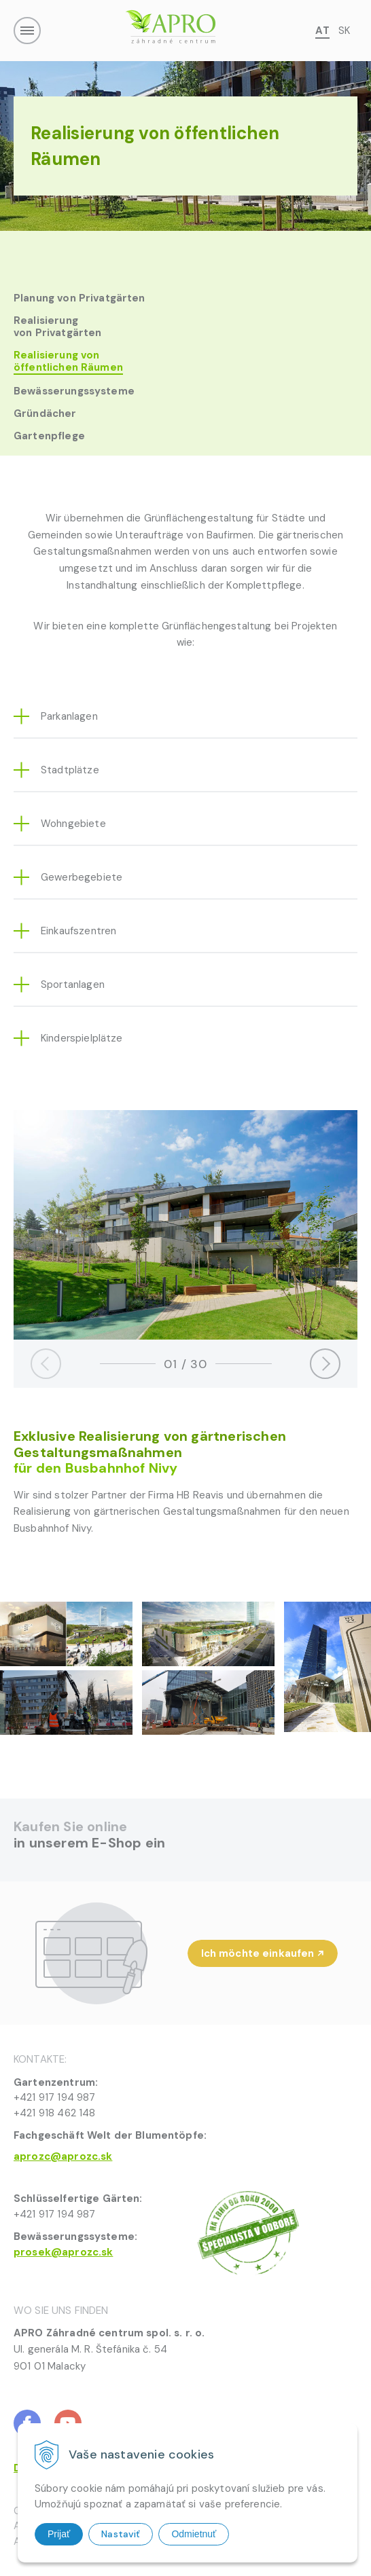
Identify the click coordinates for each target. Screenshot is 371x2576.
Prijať (59, 2533)
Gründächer (45, 413)
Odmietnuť (193, 2533)
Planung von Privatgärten (79, 298)
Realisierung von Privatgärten (57, 326)
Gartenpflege (49, 436)
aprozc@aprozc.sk (63, 2156)
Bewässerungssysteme (74, 391)
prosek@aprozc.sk (63, 2252)
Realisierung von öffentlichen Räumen (68, 361)
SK (344, 30)
